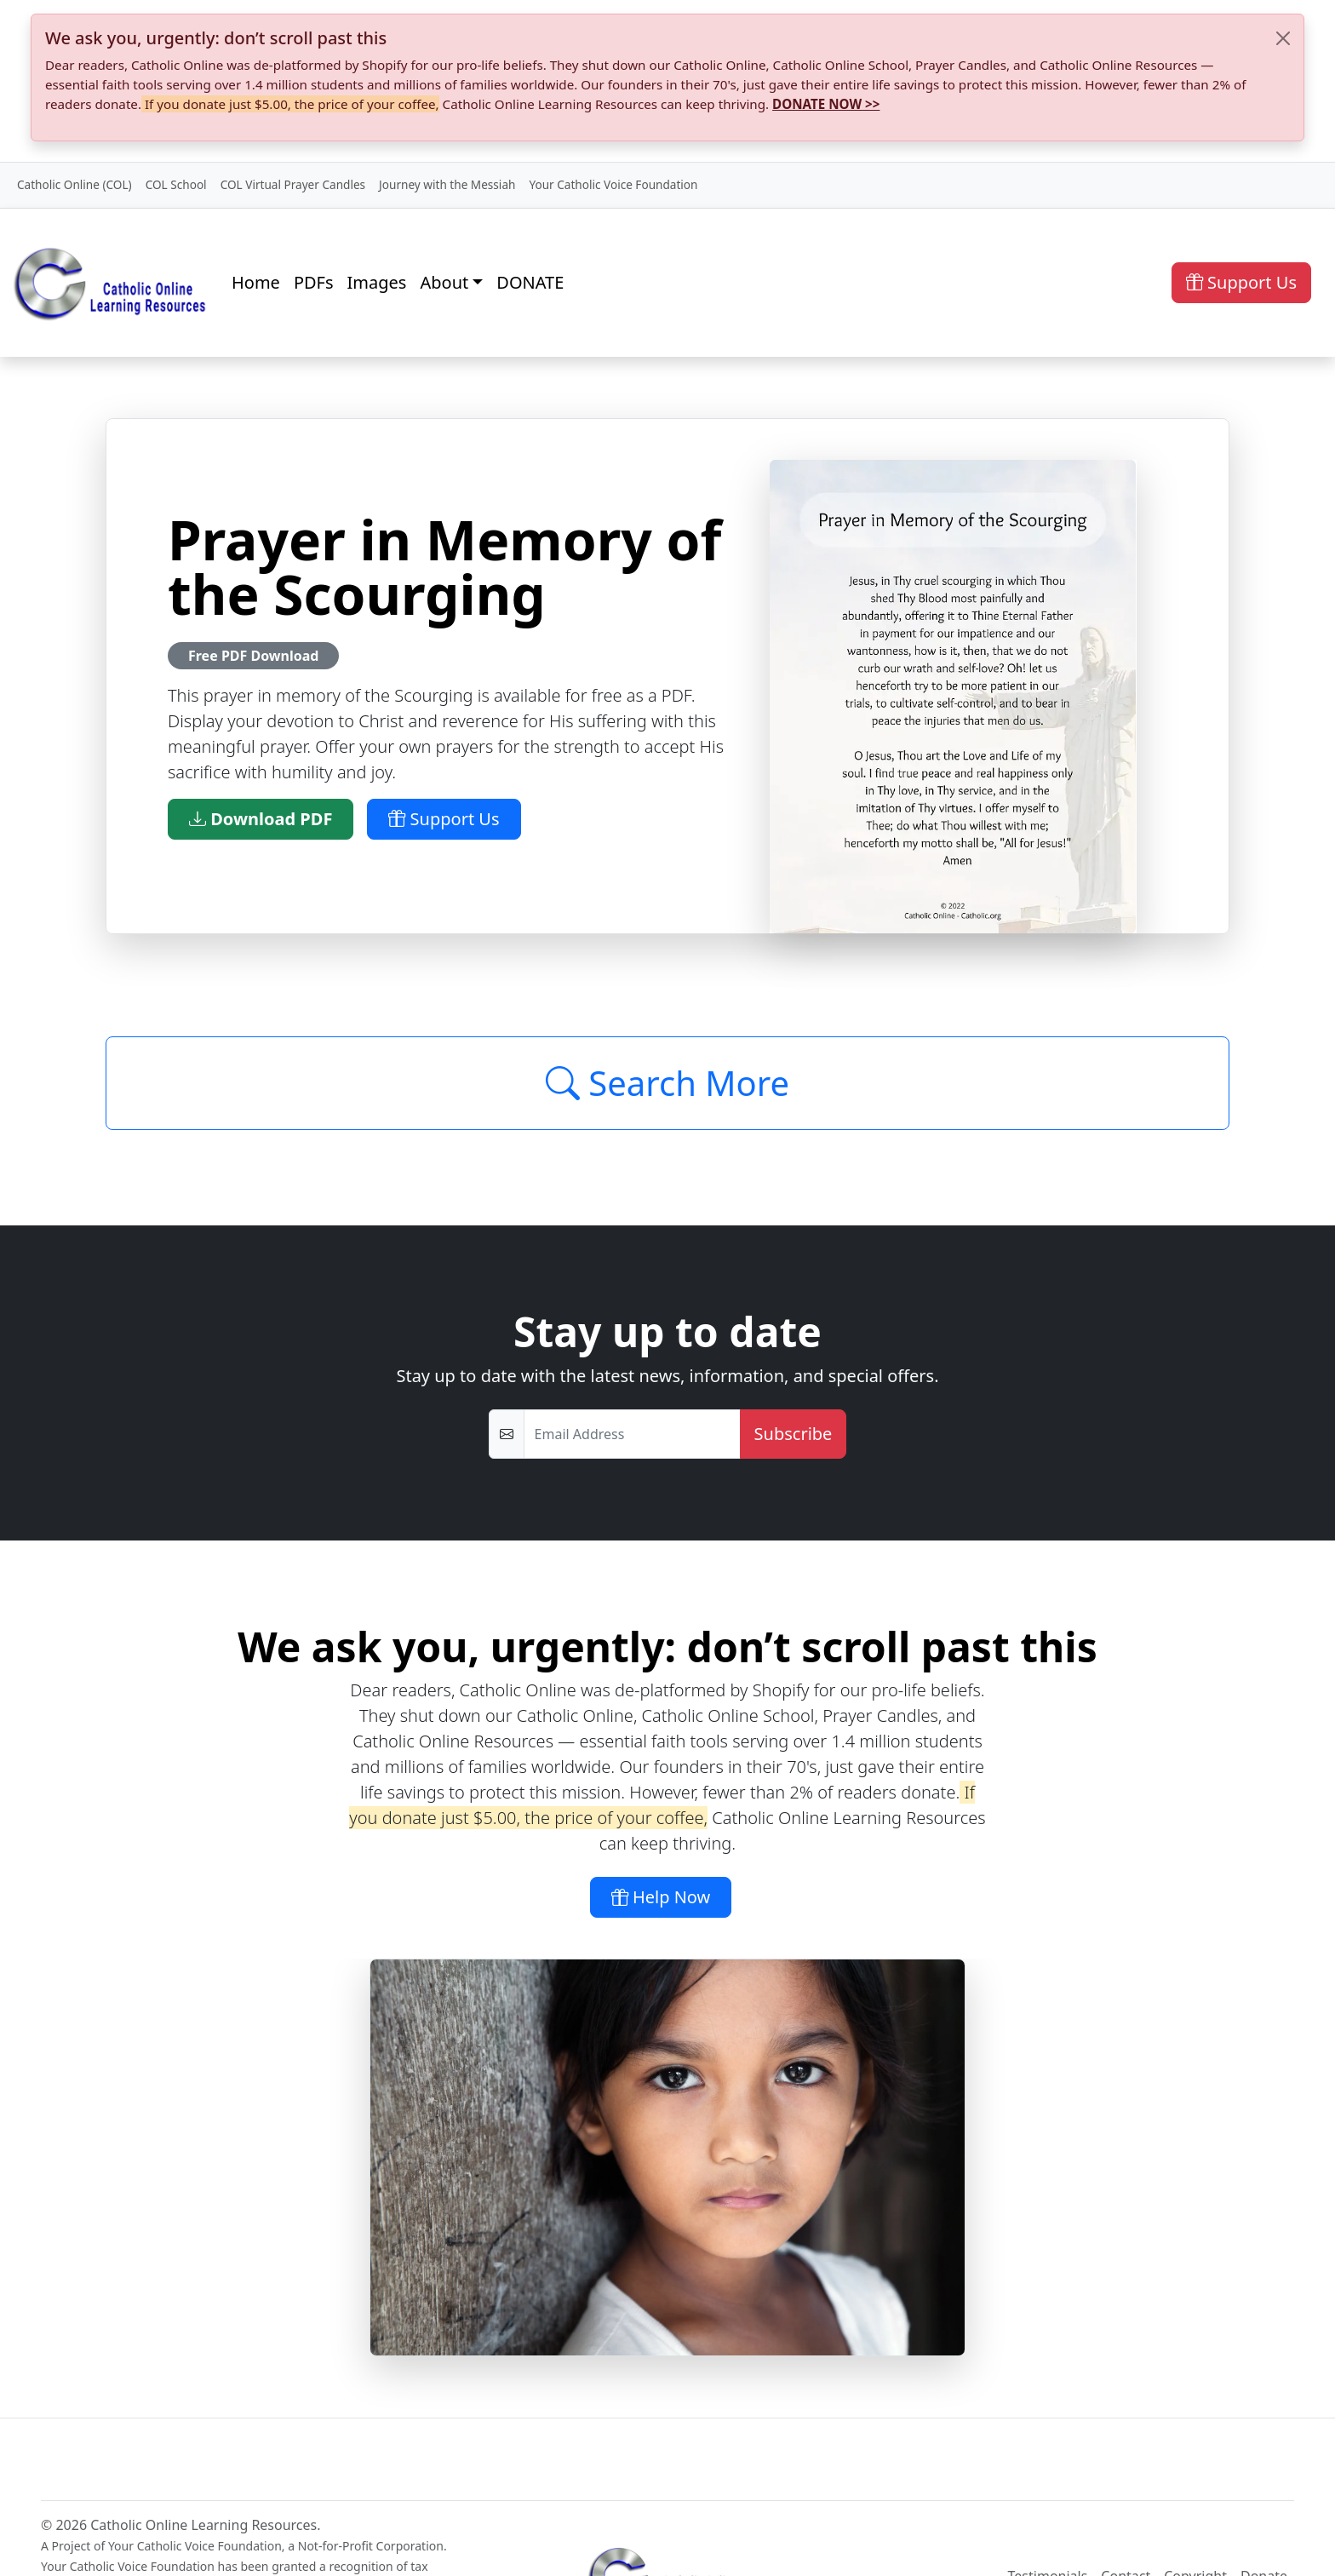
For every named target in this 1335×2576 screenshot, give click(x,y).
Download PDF (260, 818)
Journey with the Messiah (447, 184)
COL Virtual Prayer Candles (293, 184)
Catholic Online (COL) (74, 184)
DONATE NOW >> (825, 103)
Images (377, 282)
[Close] (1283, 38)
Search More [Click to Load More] (667, 1082)
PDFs (314, 282)
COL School (176, 184)
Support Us (1241, 282)
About (444, 282)
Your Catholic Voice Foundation (613, 184)
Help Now (661, 1896)
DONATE (530, 282)
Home (256, 282)
